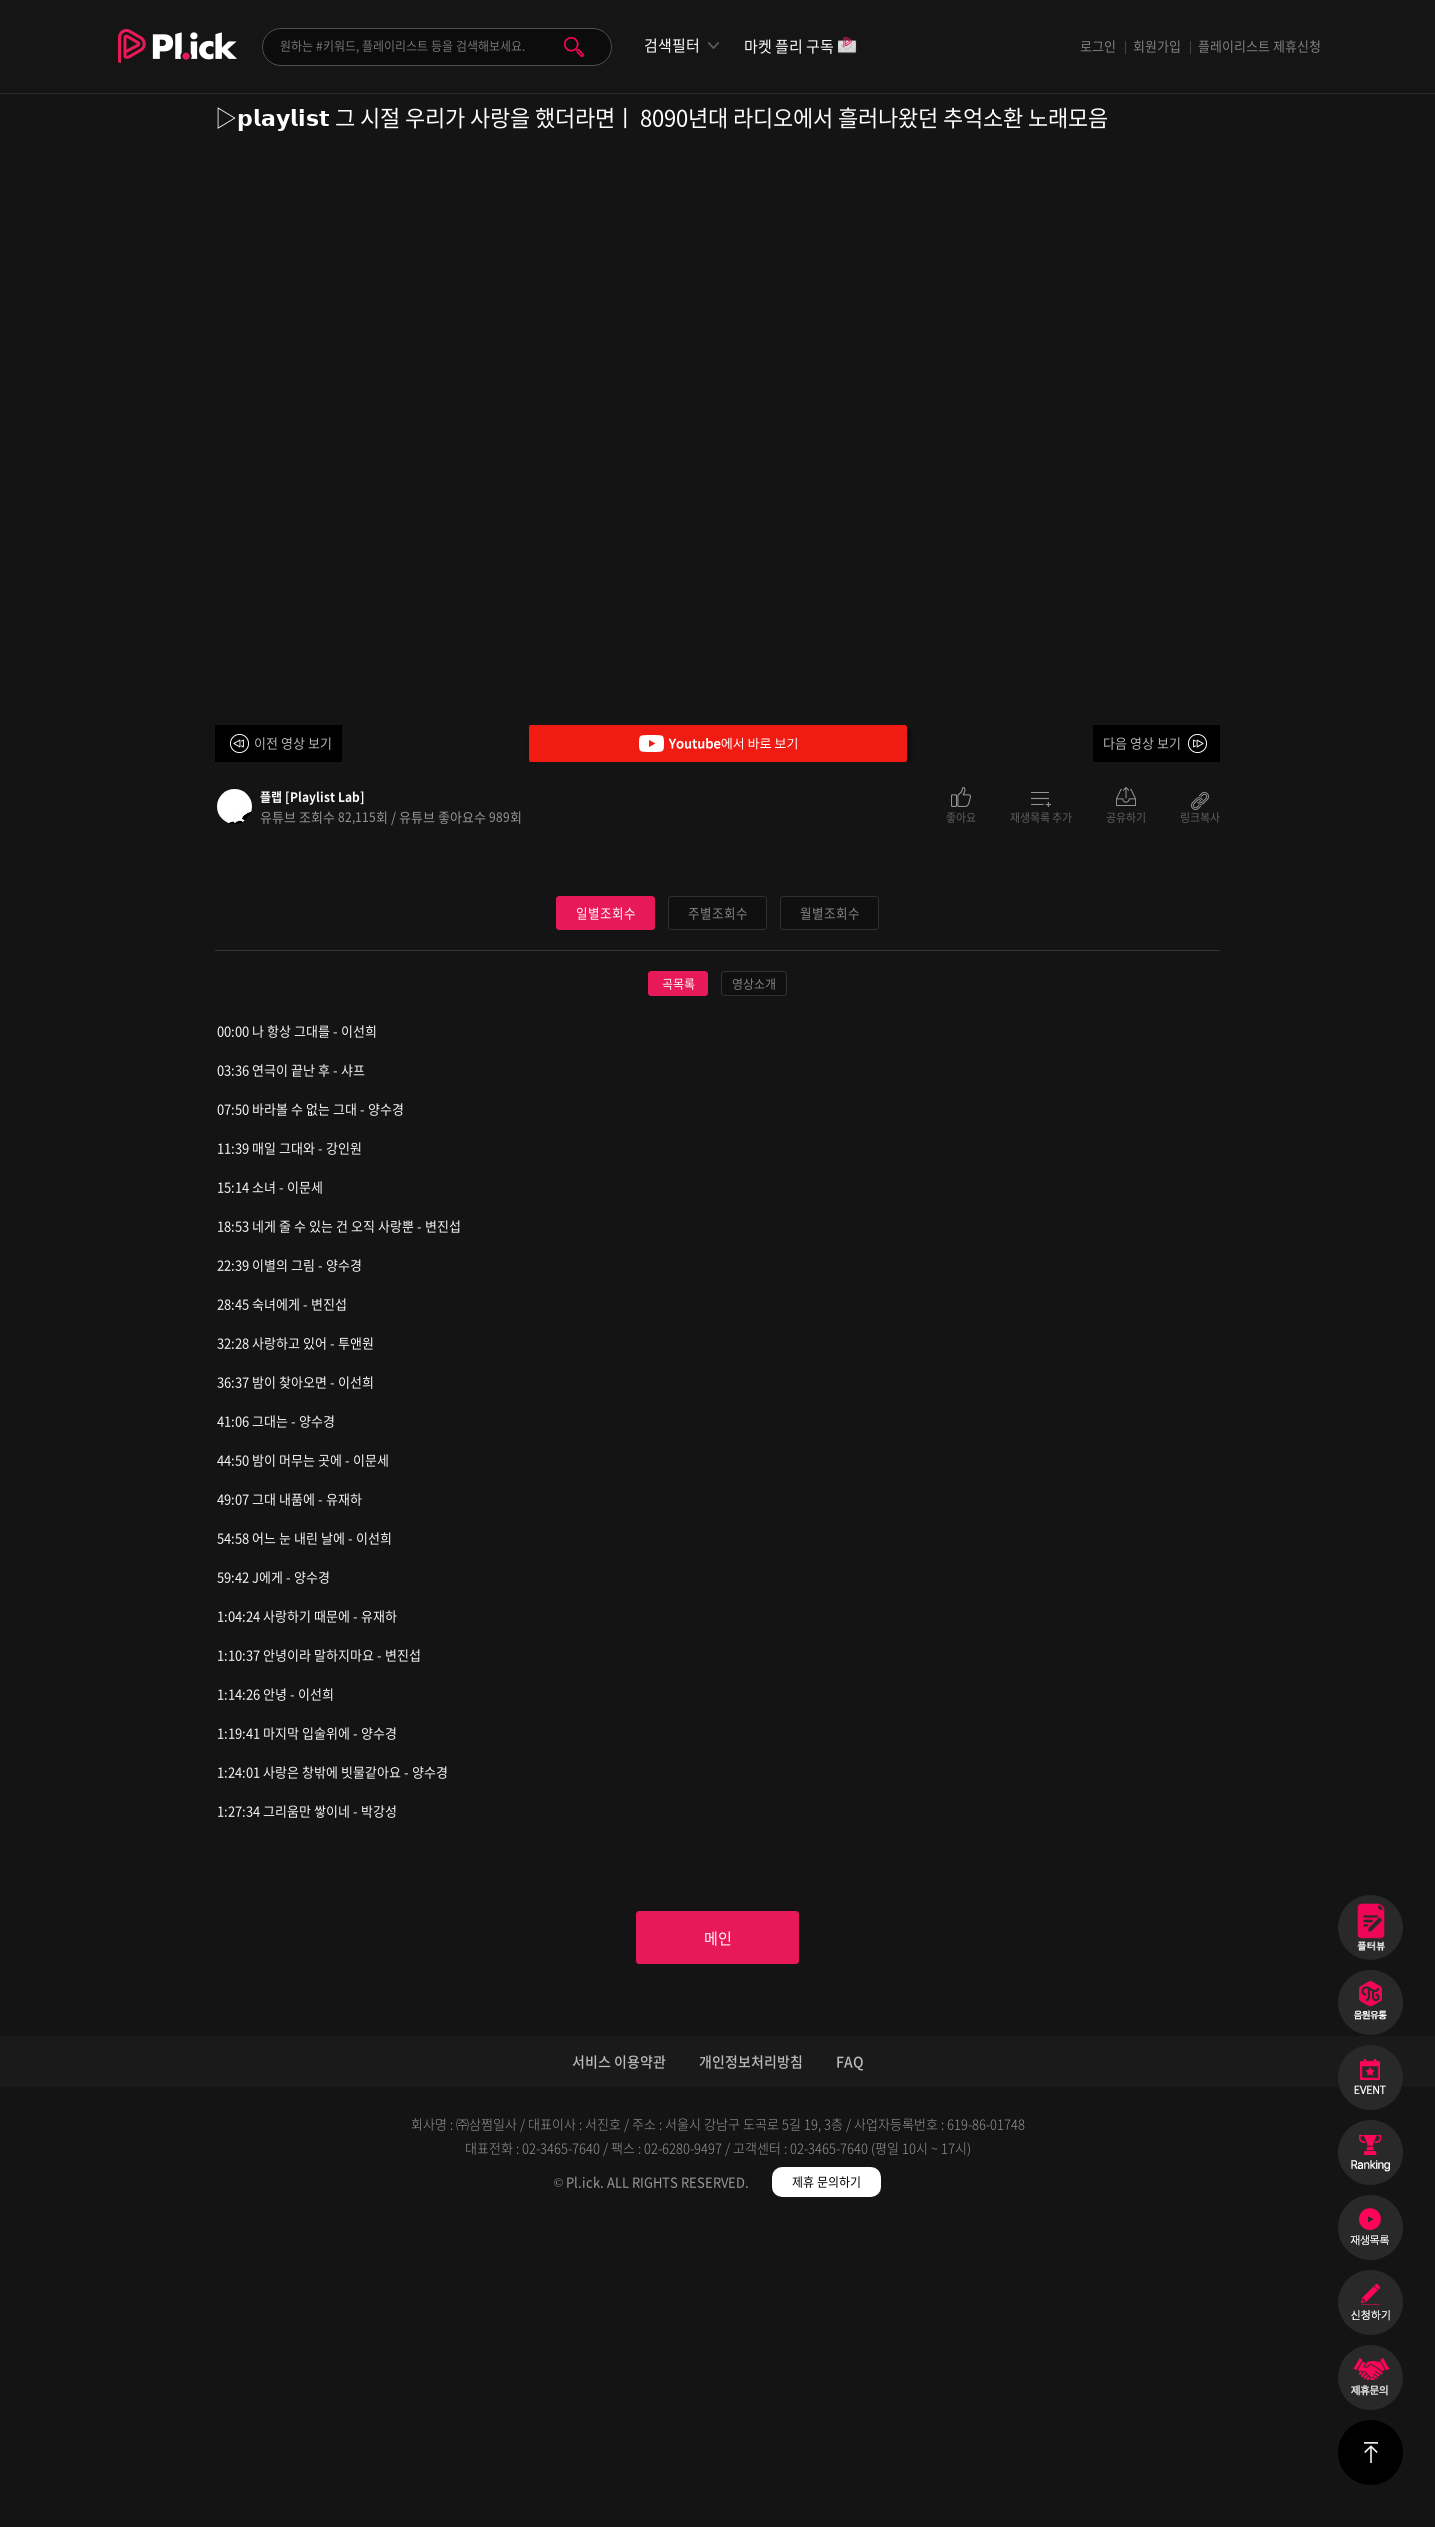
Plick (177, 61)
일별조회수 (606, 1212)
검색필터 (672, 45)
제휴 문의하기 (826, 2487)
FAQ (850, 2366)
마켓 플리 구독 (800, 47)
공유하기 (1126, 816)
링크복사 (1200, 816)
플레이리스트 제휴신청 (1259, 45)
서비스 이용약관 (619, 2366)
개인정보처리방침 (751, 2366)
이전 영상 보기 (293, 742)
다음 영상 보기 (1142, 742)
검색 (574, 47)
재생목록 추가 (1041, 816)
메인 (718, 2240)
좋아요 (961, 816)
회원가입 (1157, 45)
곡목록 (678, 1284)
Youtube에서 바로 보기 (718, 743)
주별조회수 (718, 1212)
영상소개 (754, 1284)
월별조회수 (830, 1212)
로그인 (1098, 45)
